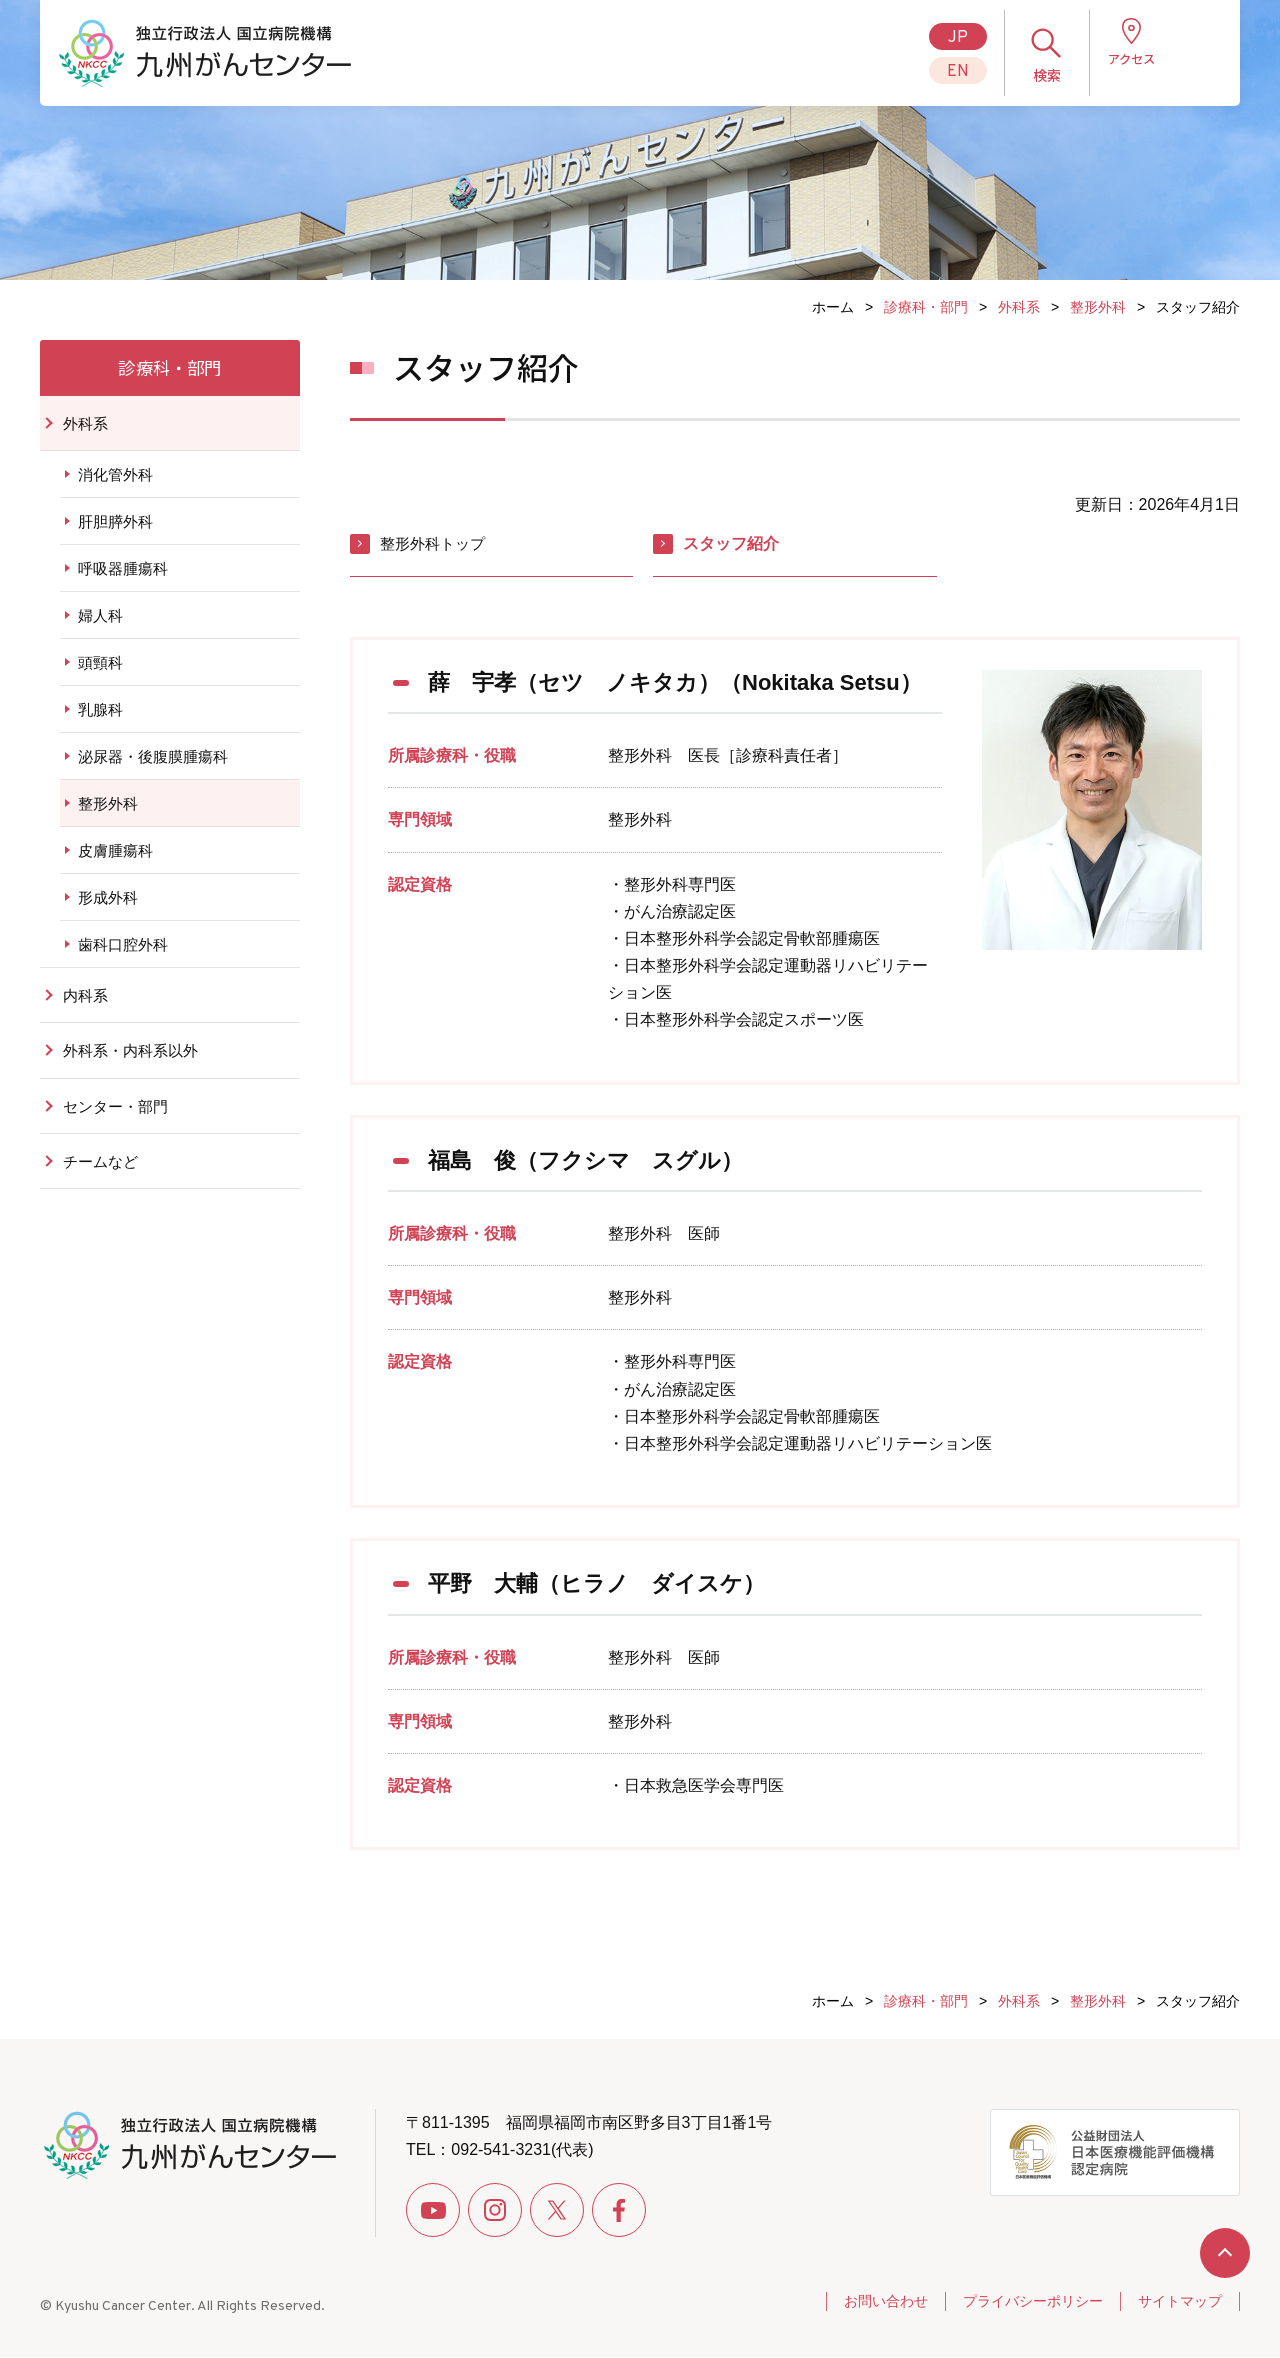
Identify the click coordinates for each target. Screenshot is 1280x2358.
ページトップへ (1225, 2253)
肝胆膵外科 (115, 536)
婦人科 (100, 630)
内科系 (87, 1010)
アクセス (1112, 75)
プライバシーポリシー (1022, 2301)
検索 (1028, 75)
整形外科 (1098, 307)
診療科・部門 (926, 307)
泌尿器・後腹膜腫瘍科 (153, 771)
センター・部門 (119, 1123)
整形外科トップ (436, 543)
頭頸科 (100, 677)
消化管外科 (115, 489)
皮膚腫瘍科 (115, 865)
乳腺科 (100, 724)
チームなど (103, 1179)
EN (939, 72)
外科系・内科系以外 (135, 1067)
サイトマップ (1177, 2301)
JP (939, 38)
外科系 (1019, 307)
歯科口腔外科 (123, 959)
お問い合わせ (867, 2301)
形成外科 (108, 912)
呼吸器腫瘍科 (123, 583)
